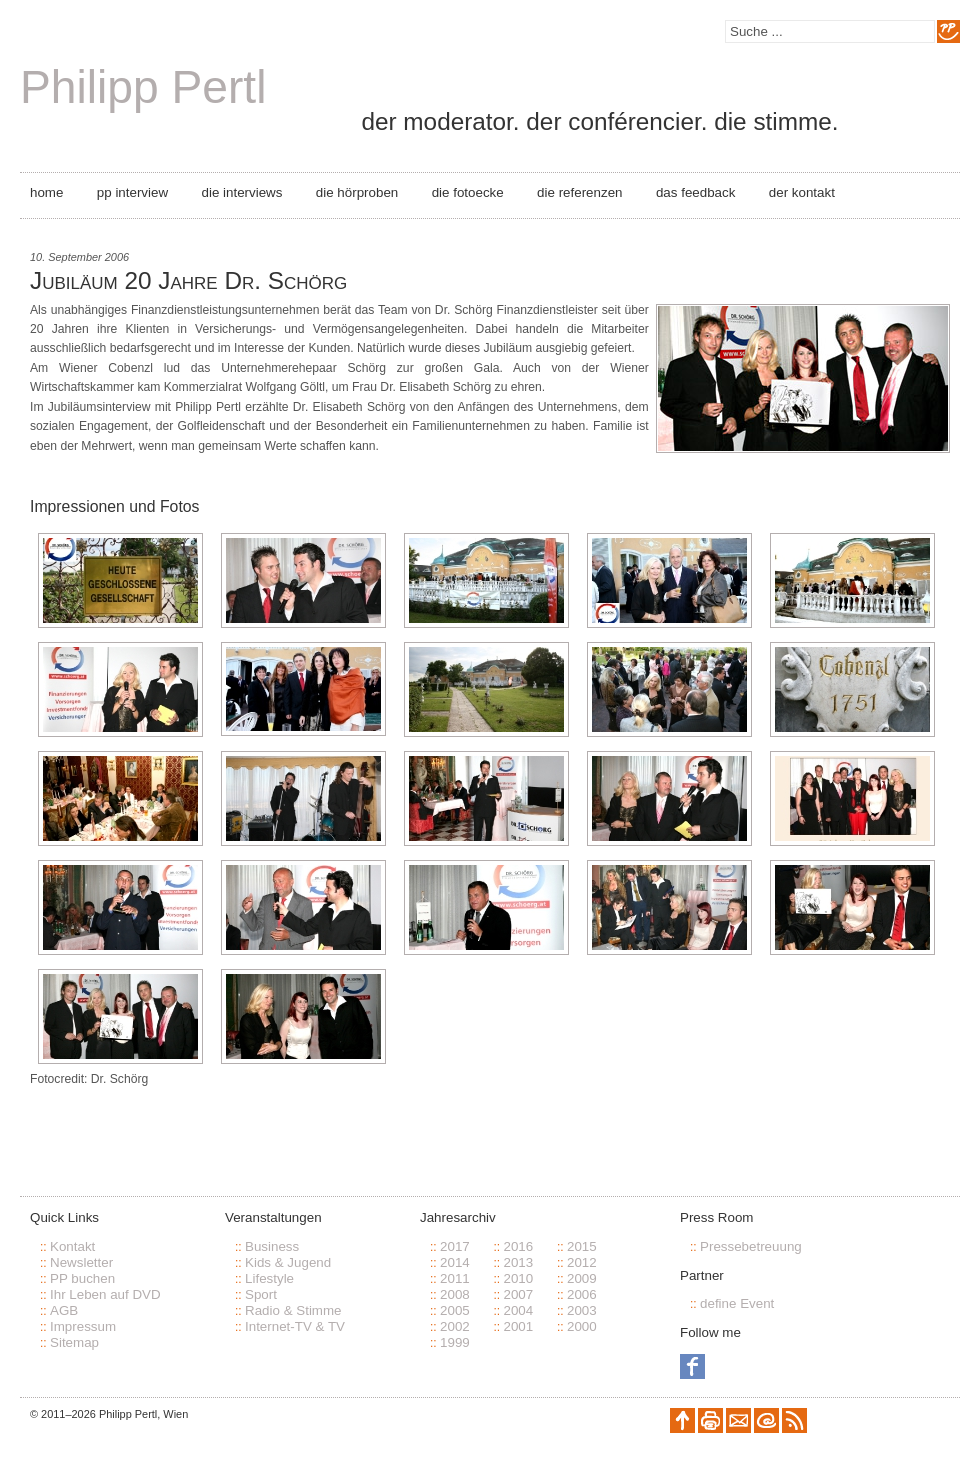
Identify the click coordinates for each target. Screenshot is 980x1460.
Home (46, 192)
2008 (455, 1294)
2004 (518, 1310)
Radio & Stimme (293, 1310)
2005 (455, 1310)
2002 (455, 1326)
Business (272, 1246)
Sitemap (74, 1342)
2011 (455, 1278)
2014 (455, 1262)
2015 (582, 1246)
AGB (64, 1310)
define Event (737, 1303)
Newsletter (81, 1262)
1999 (455, 1342)
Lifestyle (269, 1278)
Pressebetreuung (751, 1246)
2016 (518, 1246)
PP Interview (132, 192)
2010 (518, 1278)
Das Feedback (695, 192)
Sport (261, 1294)
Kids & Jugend (288, 1262)
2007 (518, 1294)
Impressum (83, 1326)
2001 (518, 1326)
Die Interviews (242, 192)
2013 (518, 1262)
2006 (582, 1294)
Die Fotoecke (468, 192)
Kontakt (72, 1246)
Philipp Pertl (143, 87)
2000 (582, 1326)
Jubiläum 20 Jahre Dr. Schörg (188, 280)
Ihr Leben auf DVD (105, 1294)
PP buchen (82, 1278)
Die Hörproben (357, 192)
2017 (455, 1246)
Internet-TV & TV (295, 1326)
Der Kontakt (802, 192)
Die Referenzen (579, 192)
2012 (582, 1262)
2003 (582, 1310)
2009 (582, 1278)
